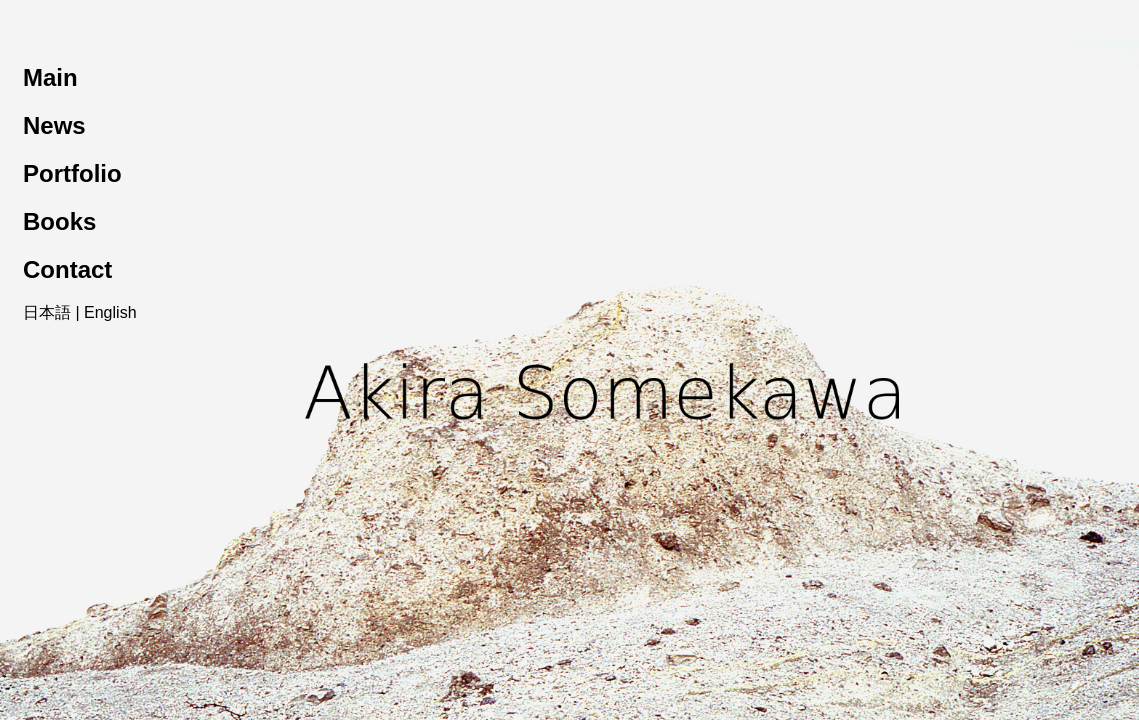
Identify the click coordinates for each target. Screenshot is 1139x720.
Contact (67, 269)
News (54, 125)
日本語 (47, 312)
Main (50, 77)
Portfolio (72, 173)
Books (59, 221)
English (110, 312)
